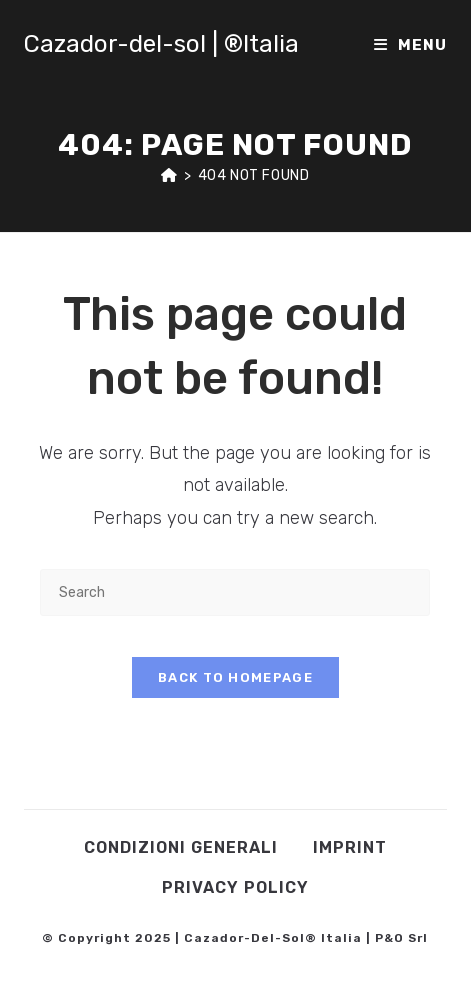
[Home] (169, 175)
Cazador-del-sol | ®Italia (161, 44)
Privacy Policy (235, 887)
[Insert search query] (235, 592)
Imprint (350, 847)
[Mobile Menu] (410, 45)
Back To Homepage (235, 677)
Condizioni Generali (181, 847)
